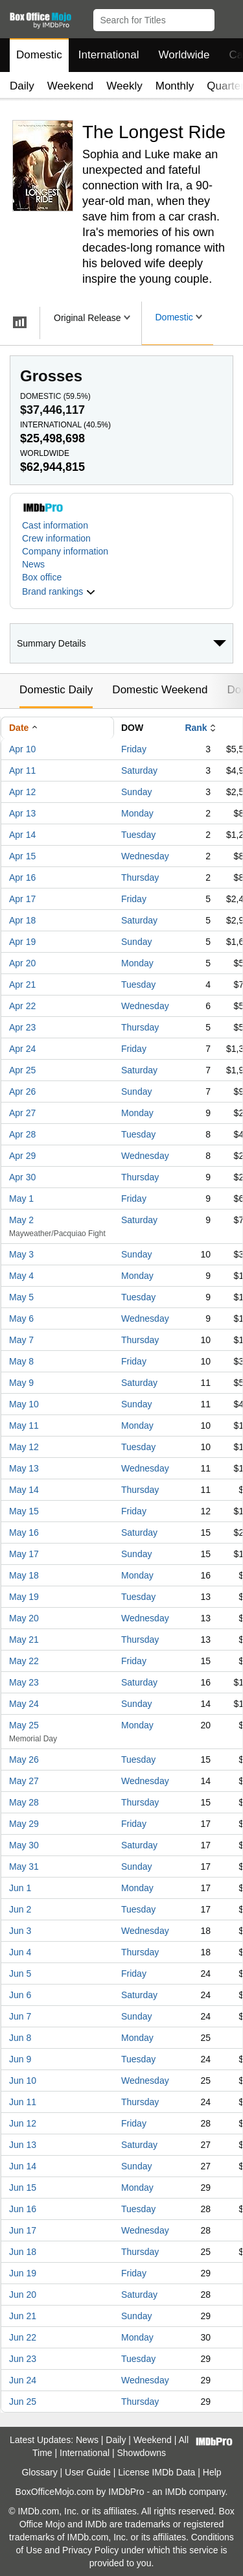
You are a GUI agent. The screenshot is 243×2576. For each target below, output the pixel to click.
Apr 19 (22, 941)
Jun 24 (22, 2380)
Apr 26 (22, 1091)
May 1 (21, 1198)
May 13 (24, 1468)
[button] (227, 17)
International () (65, 424)
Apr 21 (22, 984)
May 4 (21, 1275)
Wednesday (145, 856)
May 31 (24, 1866)
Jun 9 (20, 2059)
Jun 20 (22, 2294)
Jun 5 (20, 1973)
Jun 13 (22, 2145)
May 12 (24, 1447)
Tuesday (138, 834)
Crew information (56, 538)
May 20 (24, 1618)
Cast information (55, 525)
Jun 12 (22, 2123)
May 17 (24, 1554)
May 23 (24, 1682)
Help (212, 2472)
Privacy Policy (90, 2550)
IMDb (175, 2492)
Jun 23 (22, 2359)
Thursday (140, 877)
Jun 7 (20, 2016)
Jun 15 (22, 2187)
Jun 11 (22, 2102)
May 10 (24, 1404)
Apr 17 (22, 899)
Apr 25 (22, 1070)
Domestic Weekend (159, 690)
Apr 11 (22, 770)
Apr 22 (22, 1006)
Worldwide (183, 55)
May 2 (21, 1220)
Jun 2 (20, 1909)
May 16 (24, 1532)
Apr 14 (22, 834)
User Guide (88, 2472)
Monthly (175, 86)
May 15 (24, 1511)
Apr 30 (22, 1177)
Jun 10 (22, 2080)
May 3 (21, 1254)
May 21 (24, 1639)
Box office (42, 577)
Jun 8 (20, 2038)
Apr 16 (22, 877)
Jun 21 (22, 2316)
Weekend (70, 86)
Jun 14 (22, 2166)
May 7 (21, 1340)
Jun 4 (20, 1952)
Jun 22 (22, 2337)
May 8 (21, 1361)
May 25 (24, 1725)
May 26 (24, 1759)
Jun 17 (22, 2230)
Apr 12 (22, 792)
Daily (22, 86)
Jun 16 (22, 2209)
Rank (196, 727)
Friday (133, 749)
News (33, 564)
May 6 (21, 1318)
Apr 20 (22, 963)
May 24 (24, 1704)
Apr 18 (22, 920)
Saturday (139, 770)
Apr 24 (22, 1049)
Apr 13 (22, 813)
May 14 (24, 1490)
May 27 (24, 1781)
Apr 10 (22, 749)
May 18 (24, 1575)
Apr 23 (22, 1027)
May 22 (24, 1661)
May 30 (24, 1845)
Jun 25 (22, 2401)
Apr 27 (22, 1113)
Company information (65, 551)
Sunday (136, 792)
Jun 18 (22, 2252)
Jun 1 (20, 1888)
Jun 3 (20, 1931)
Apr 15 (22, 856)
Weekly (124, 86)
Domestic (39, 55)
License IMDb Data (156, 2472)
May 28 (24, 1802)
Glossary (39, 2472)
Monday (137, 813)
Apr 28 (22, 1134)
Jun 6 (20, 1995)
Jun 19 (22, 2273)
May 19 (24, 1597)
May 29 (24, 1824)
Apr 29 (22, 1156)
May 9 (21, 1382)
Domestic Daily (56, 690)
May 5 (21, 1297)
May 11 (24, 1425)
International (108, 55)
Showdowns (142, 2453)
